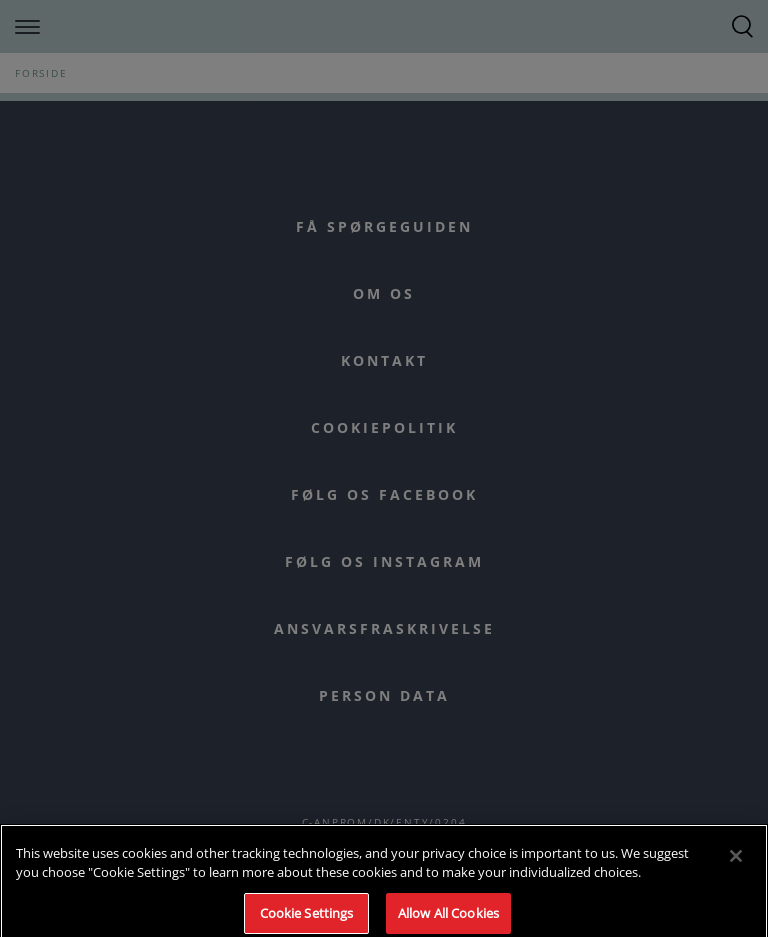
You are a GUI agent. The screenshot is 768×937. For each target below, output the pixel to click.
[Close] (736, 861)
